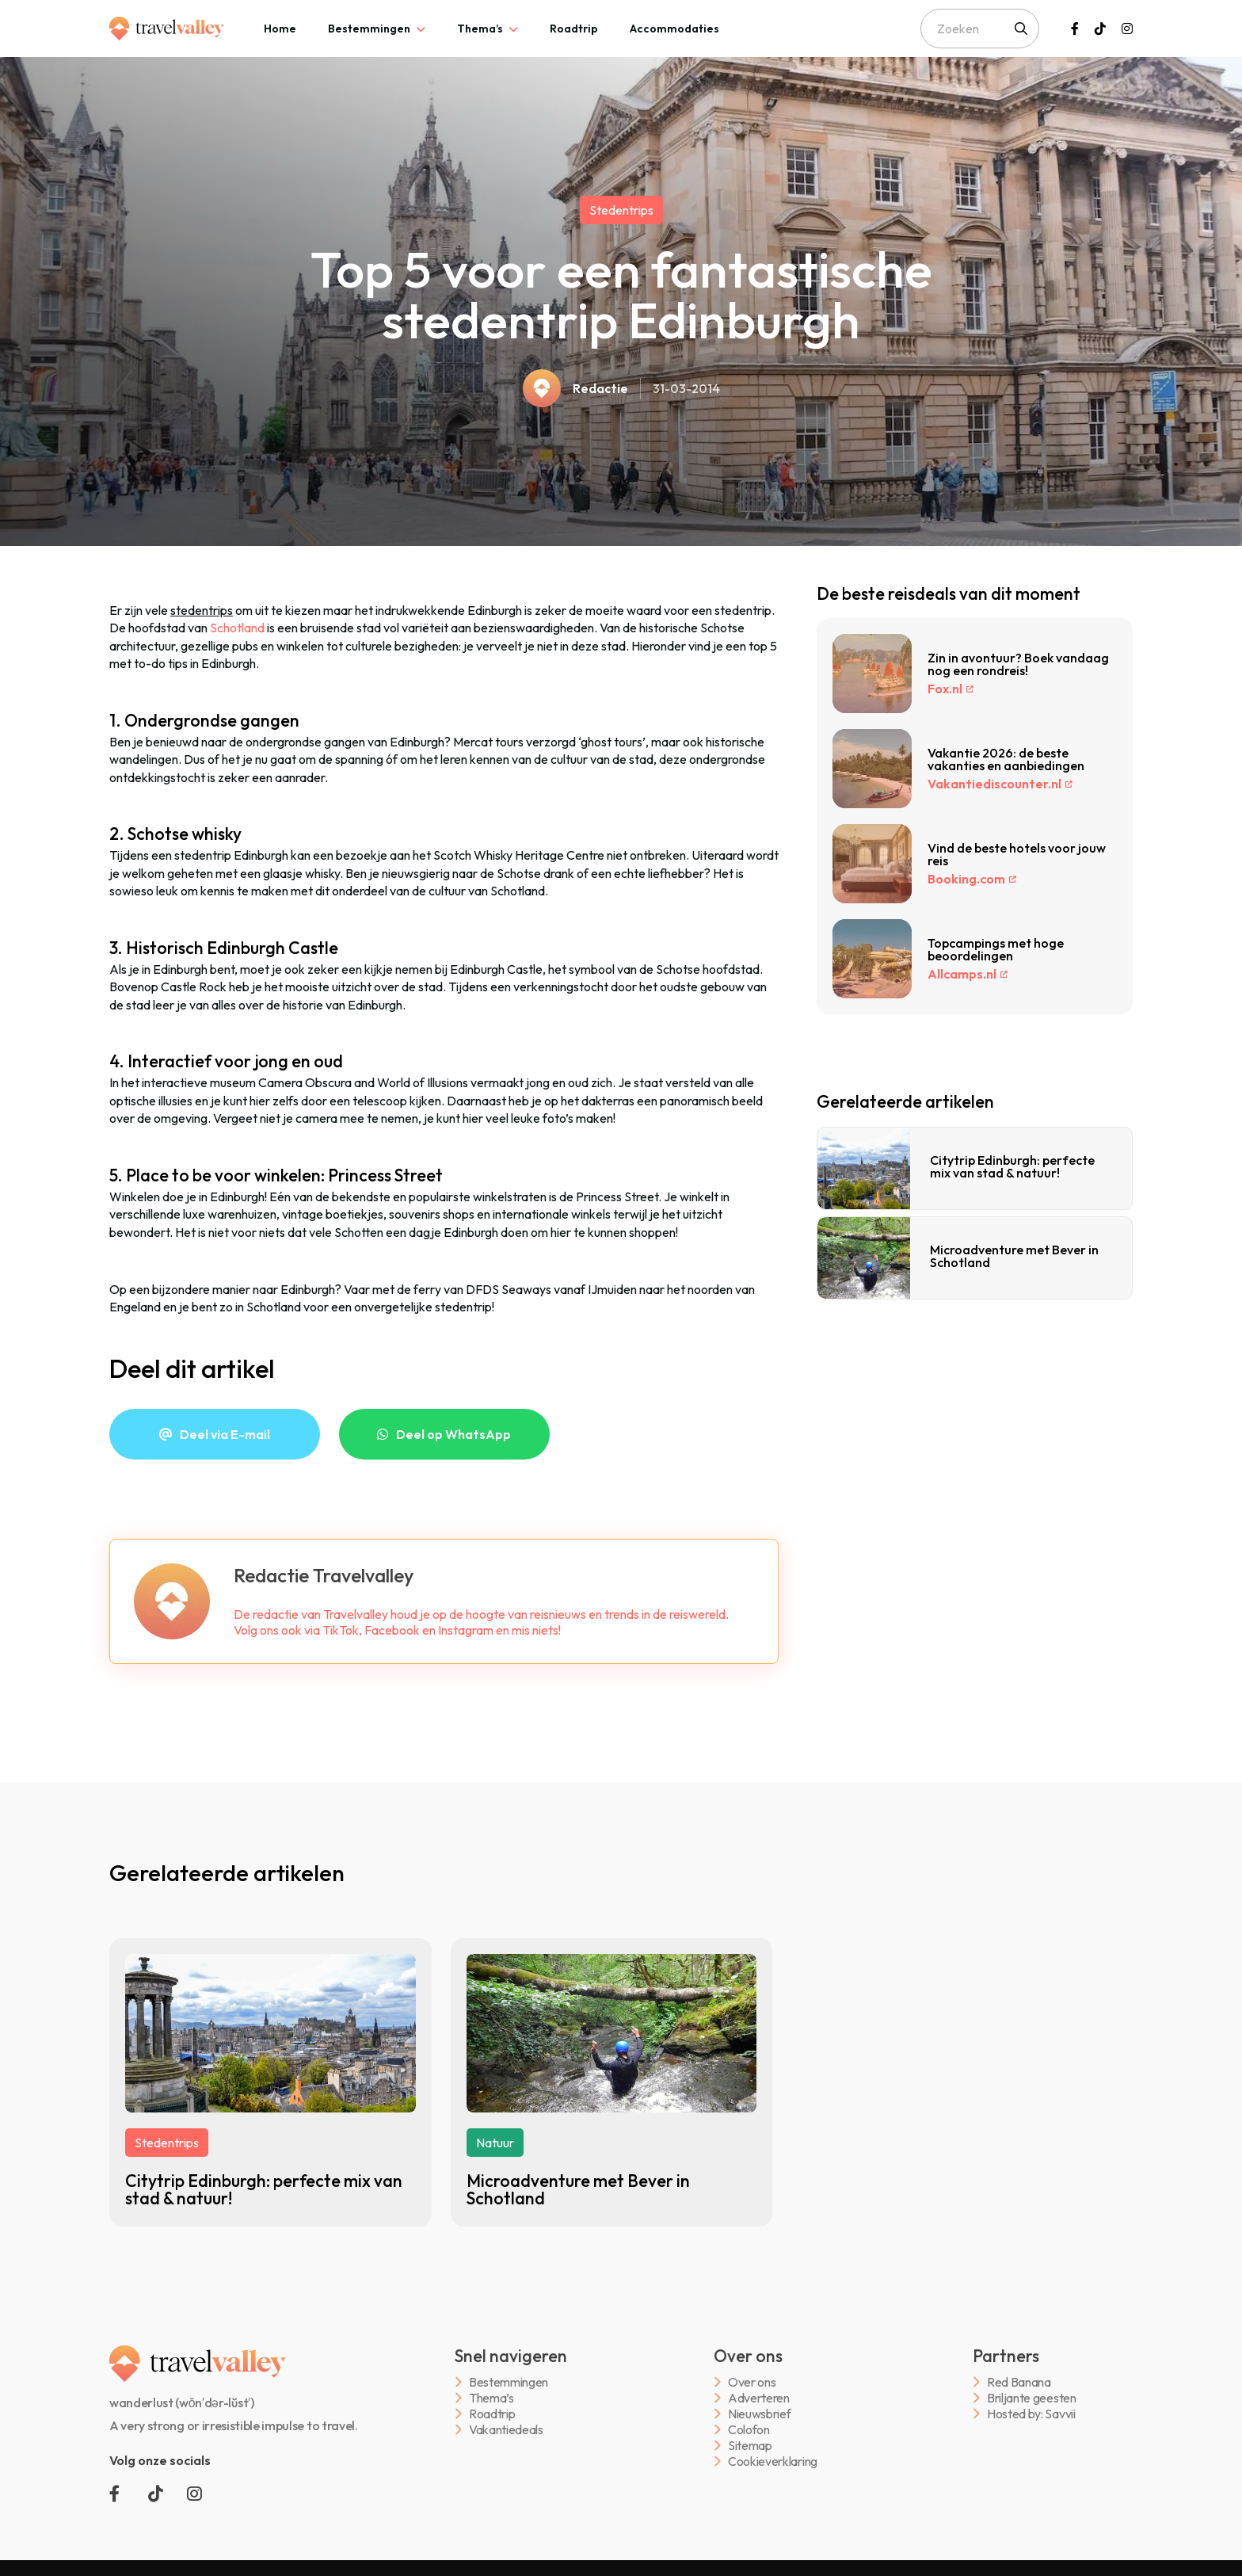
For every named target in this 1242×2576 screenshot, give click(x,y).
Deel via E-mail (225, 1434)
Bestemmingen (369, 28)
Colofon (749, 2429)
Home (280, 28)
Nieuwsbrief (759, 2413)
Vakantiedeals (506, 2429)
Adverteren (759, 2398)
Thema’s (480, 28)
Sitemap (750, 2445)
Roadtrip (574, 28)
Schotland (237, 627)
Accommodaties (674, 28)
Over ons (751, 2382)
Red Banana (1019, 2382)
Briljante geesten (1031, 2398)
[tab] (280, 28)
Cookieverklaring (772, 2461)
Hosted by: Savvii (1031, 2413)
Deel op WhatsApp (453, 1434)
